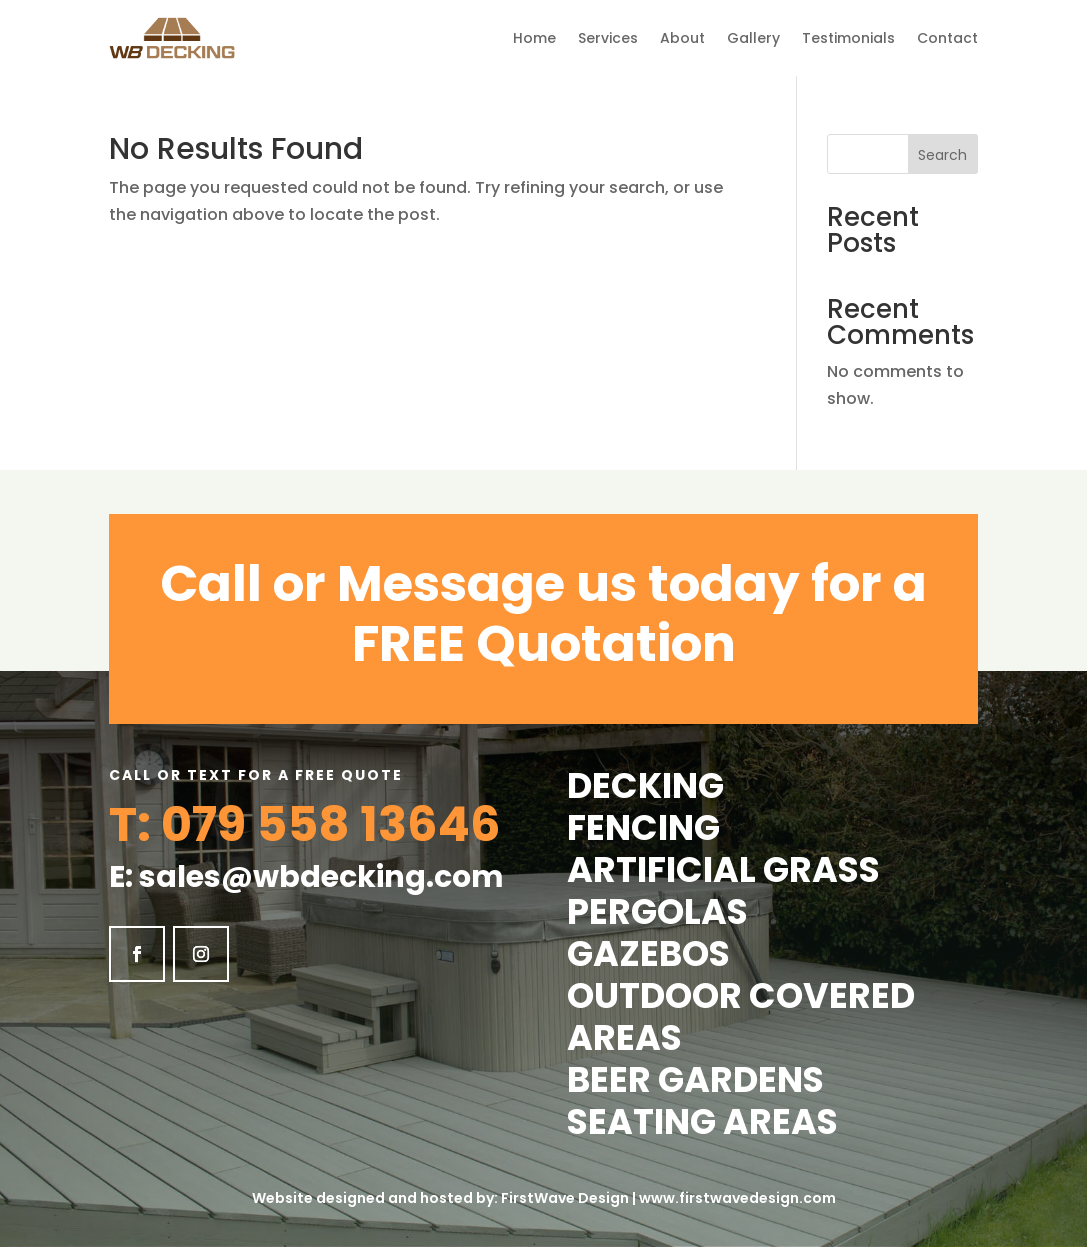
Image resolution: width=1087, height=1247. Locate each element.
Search (942, 155)
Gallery (753, 38)
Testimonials (848, 38)
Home (534, 38)
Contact (947, 38)
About (682, 38)
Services (608, 38)
